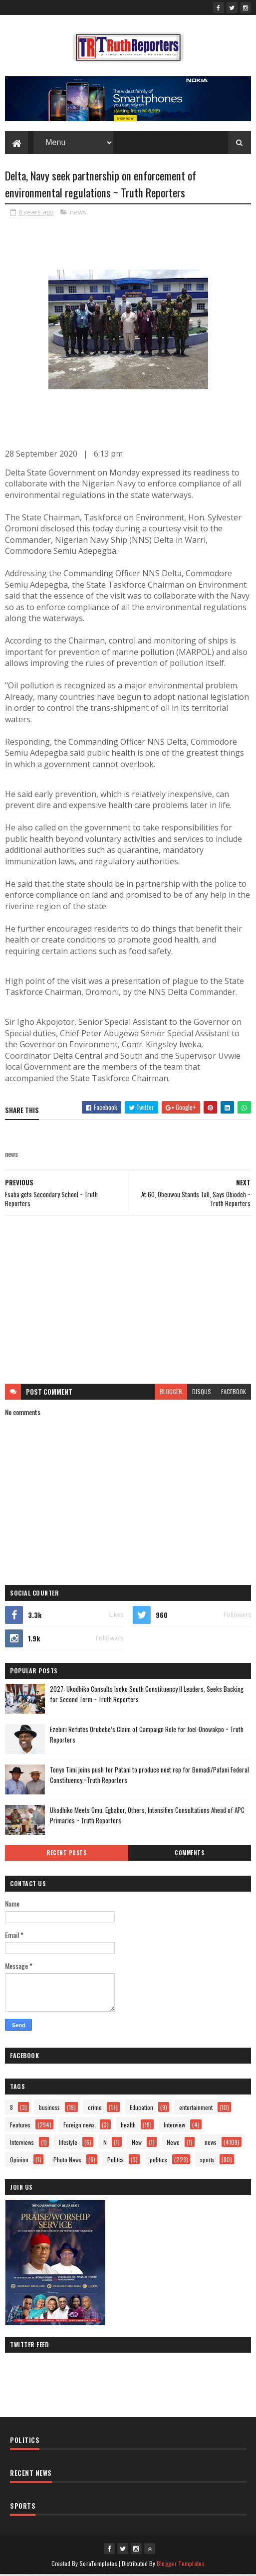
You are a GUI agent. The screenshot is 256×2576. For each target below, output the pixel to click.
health (128, 2126)
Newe (173, 2144)
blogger (171, 1393)
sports (207, 2161)
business (49, 2109)
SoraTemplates (98, 2565)
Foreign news (79, 2126)
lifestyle (68, 2144)
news (78, 213)
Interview (174, 2126)
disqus (201, 1393)
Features (20, 2126)
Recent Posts (66, 1855)
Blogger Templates (181, 2565)
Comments (189, 1855)
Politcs (115, 2161)
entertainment (196, 2109)
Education (141, 2109)
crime (95, 2109)
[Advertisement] (128, 1302)
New (137, 2144)
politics (158, 2161)
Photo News (67, 2161)
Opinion (19, 2161)
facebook (233, 1393)
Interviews (22, 2144)
